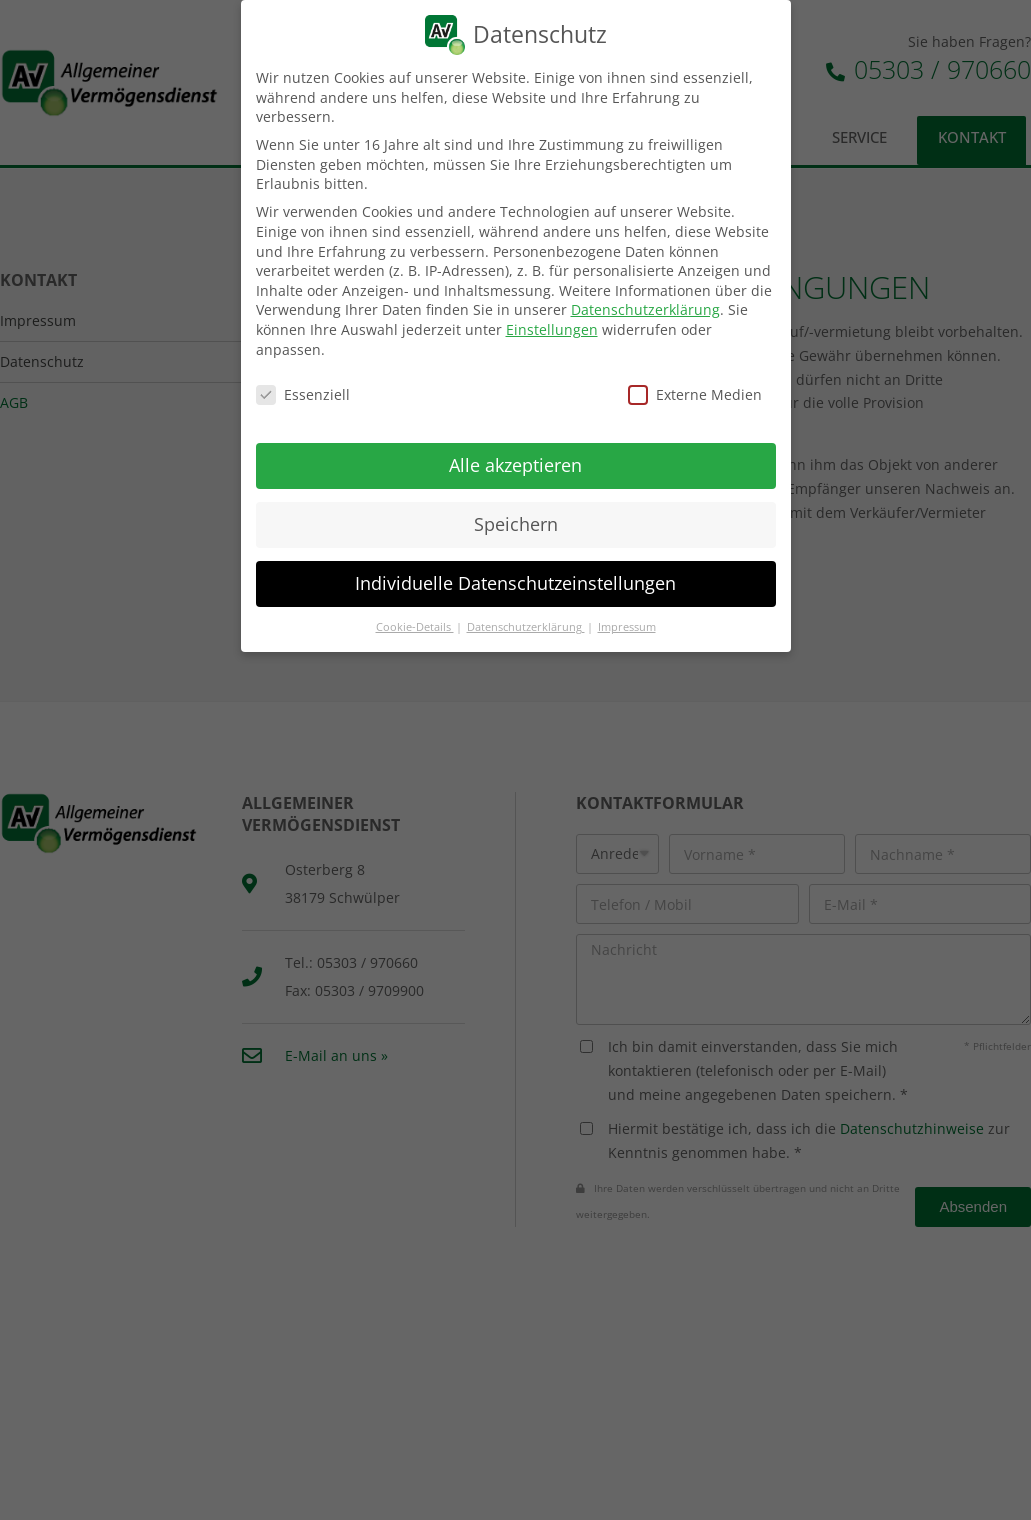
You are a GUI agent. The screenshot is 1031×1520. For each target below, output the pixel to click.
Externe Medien (695, 394)
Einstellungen (552, 329)
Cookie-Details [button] (415, 627)
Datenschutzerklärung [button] (526, 627)
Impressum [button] (627, 627)
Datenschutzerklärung (645, 309)
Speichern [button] (516, 524)
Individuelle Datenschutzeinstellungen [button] (515, 583)
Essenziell (303, 394)
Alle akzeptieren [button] (515, 465)
